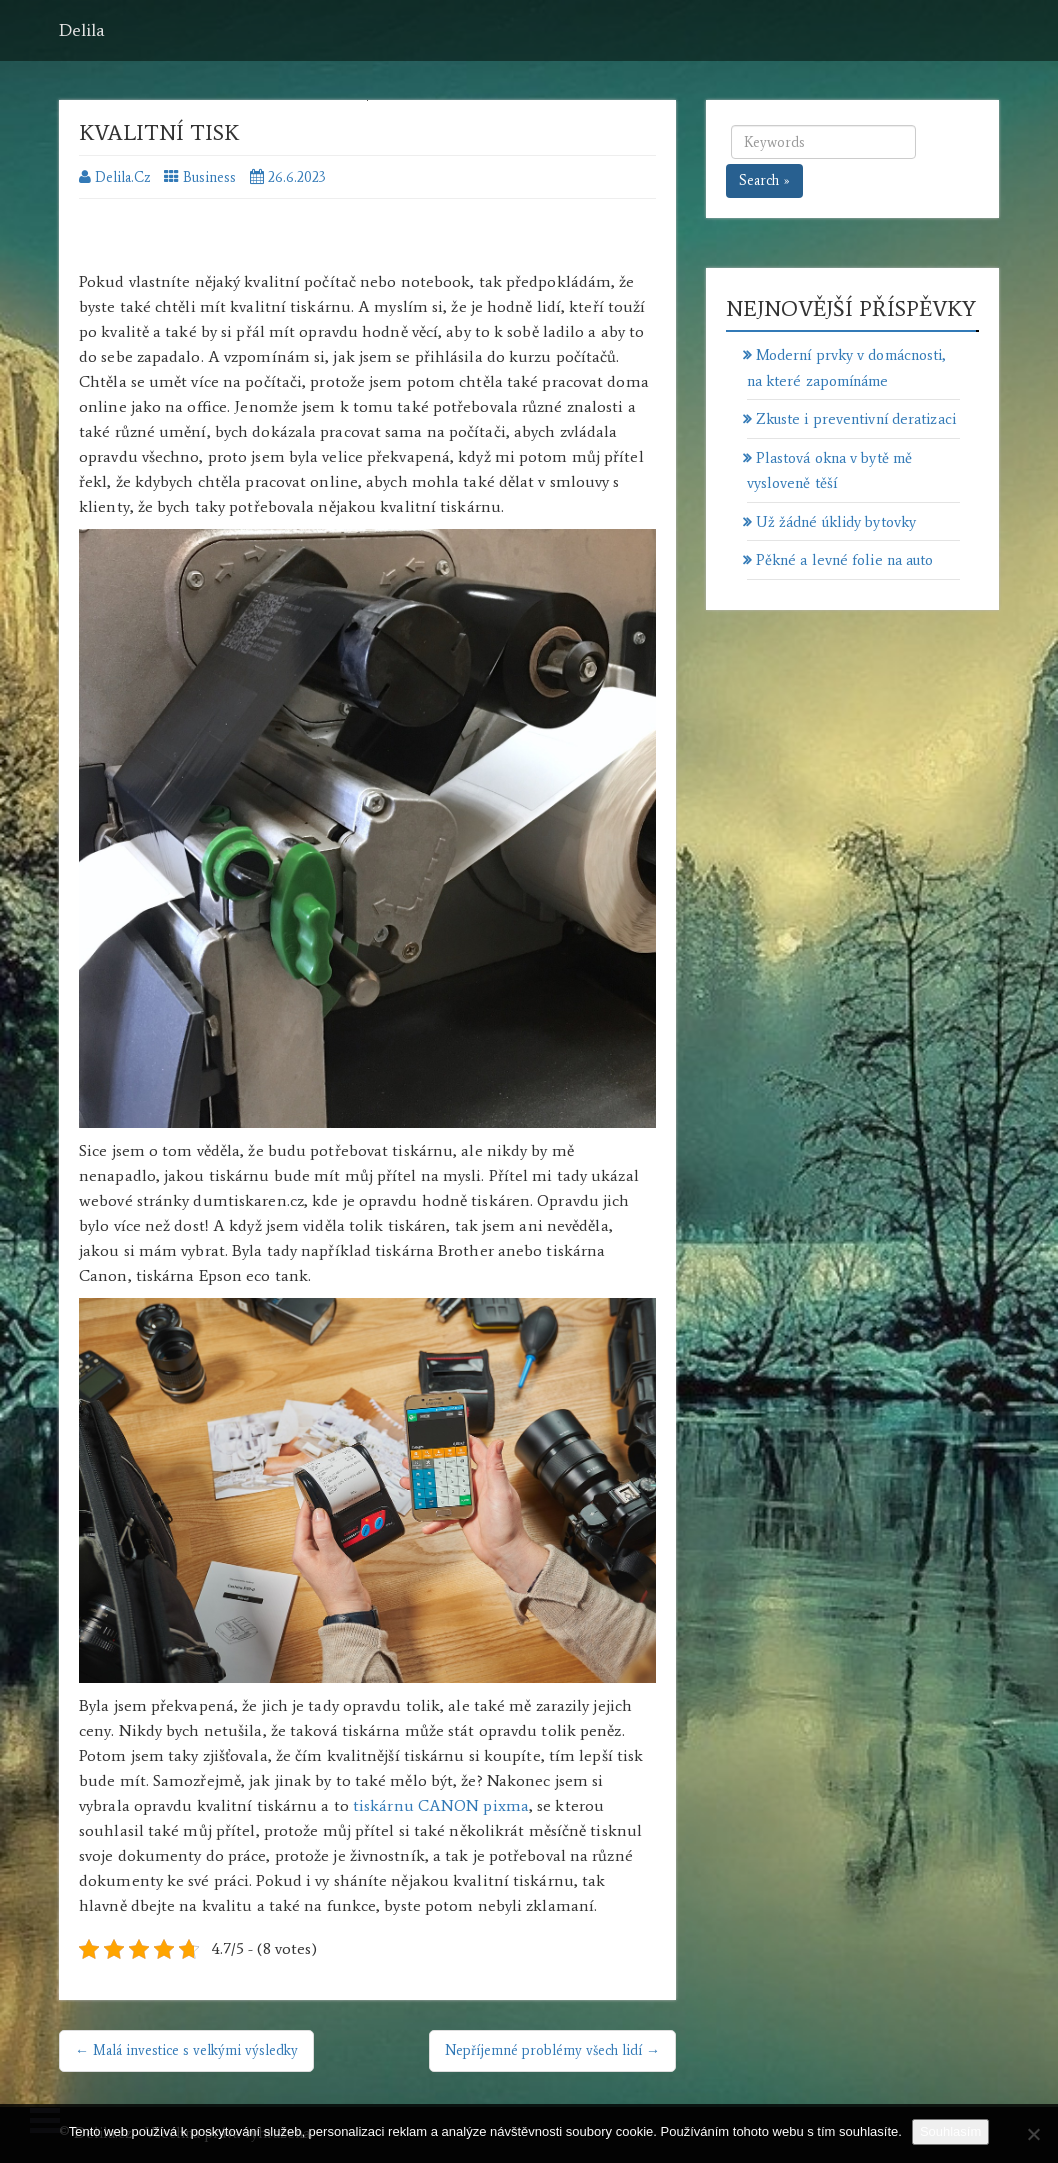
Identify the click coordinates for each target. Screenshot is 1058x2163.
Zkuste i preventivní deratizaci (856, 419)
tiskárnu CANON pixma (441, 1805)
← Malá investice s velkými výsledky (186, 2050)
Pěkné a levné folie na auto (845, 560)
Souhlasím (950, 2131)
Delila (82, 30)
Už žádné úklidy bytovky (836, 522)
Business (209, 177)
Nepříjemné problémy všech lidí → (552, 2050)
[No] (1033, 2134)
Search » (764, 180)
